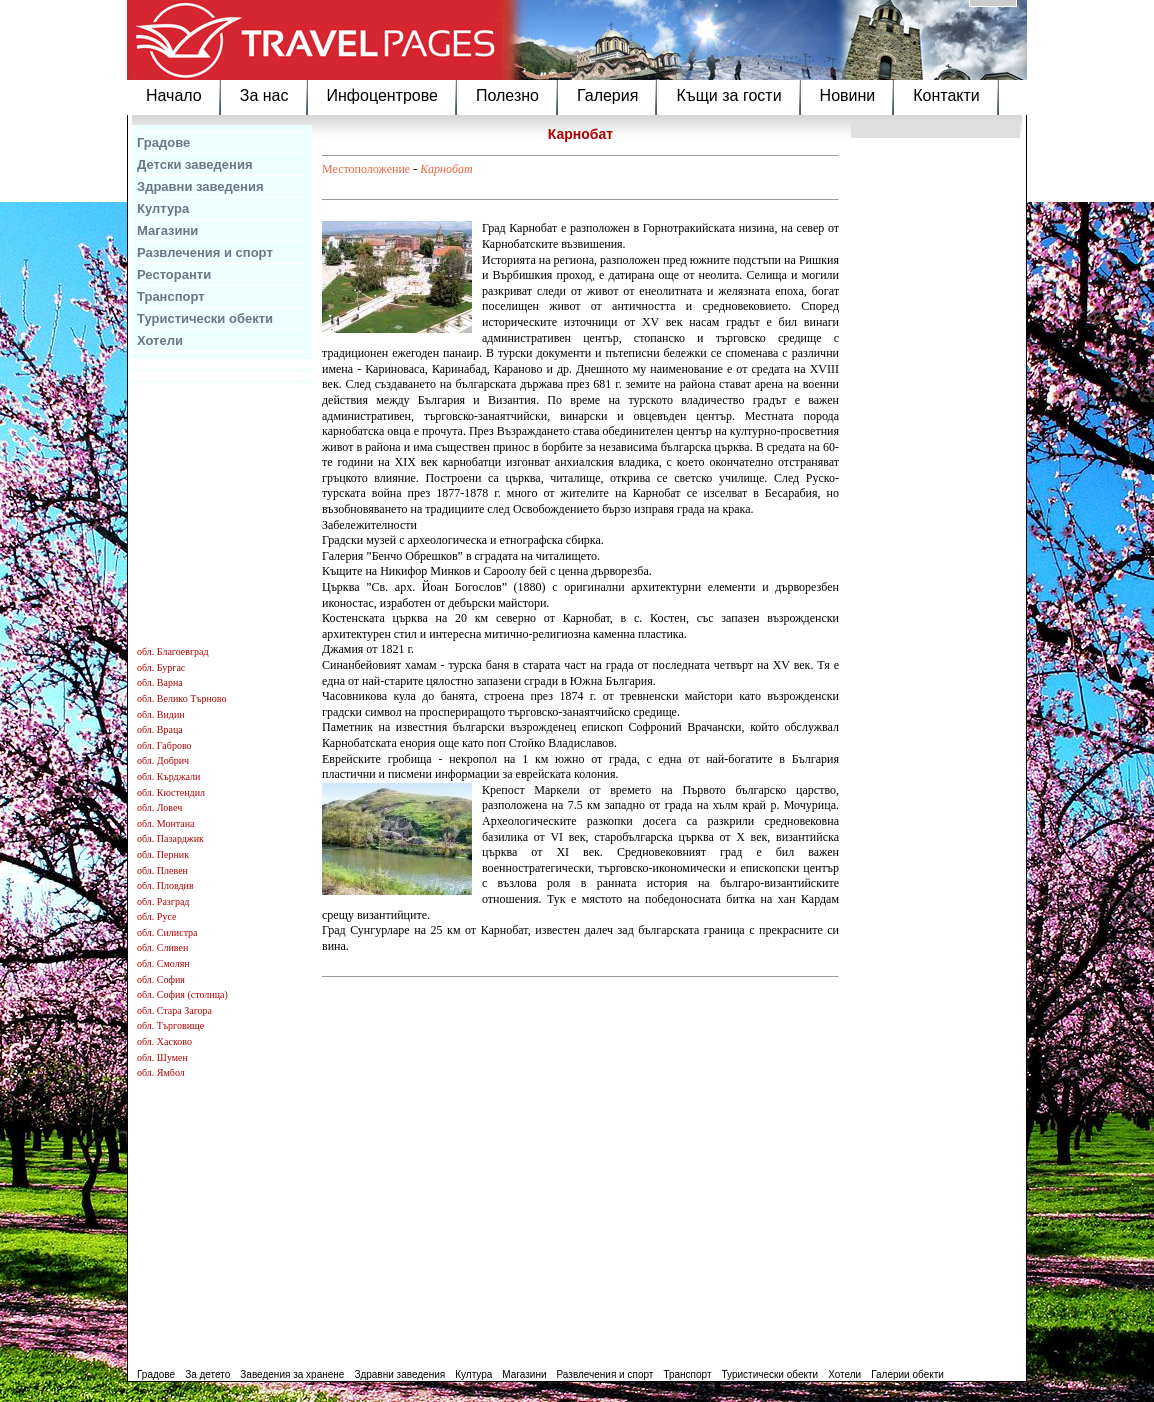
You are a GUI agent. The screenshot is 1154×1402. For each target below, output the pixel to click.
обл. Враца (160, 729)
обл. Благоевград (173, 651)
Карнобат (446, 169)
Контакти (946, 95)
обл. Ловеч (159, 807)
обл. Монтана (166, 823)
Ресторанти (174, 274)
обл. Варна (160, 682)
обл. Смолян (163, 963)
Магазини (167, 230)
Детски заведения (195, 164)
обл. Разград (163, 901)
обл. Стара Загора (174, 1010)
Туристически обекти (205, 318)
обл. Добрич (163, 760)
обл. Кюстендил (171, 792)
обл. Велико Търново (181, 698)
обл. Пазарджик (170, 838)
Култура (163, 208)
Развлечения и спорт (205, 252)
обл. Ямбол (161, 1072)
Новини (848, 95)
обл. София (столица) (182, 994)
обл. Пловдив (165, 885)
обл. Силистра (167, 932)
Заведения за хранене (292, 1374)
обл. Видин (161, 714)
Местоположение (366, 169)
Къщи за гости (728, 95)
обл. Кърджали (168, 776)
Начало (174, 95)
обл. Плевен (162, 870)
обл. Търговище (170, 1025)
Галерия (607, 95)
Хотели (160, 340)
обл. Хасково (164, 1041)
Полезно (507, 95)
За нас (264, 95)
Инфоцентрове (382, 95)
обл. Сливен (162, 947)
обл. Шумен (162, 1057)
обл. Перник (163, 854)
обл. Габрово (164, 745)
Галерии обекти (907, 1374)
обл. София (161, 979)
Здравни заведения (200, 186)
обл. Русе (156, 916)
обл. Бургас (161, 667)
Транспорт (171, 296)
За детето (207, 1374)
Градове (163, 142)
